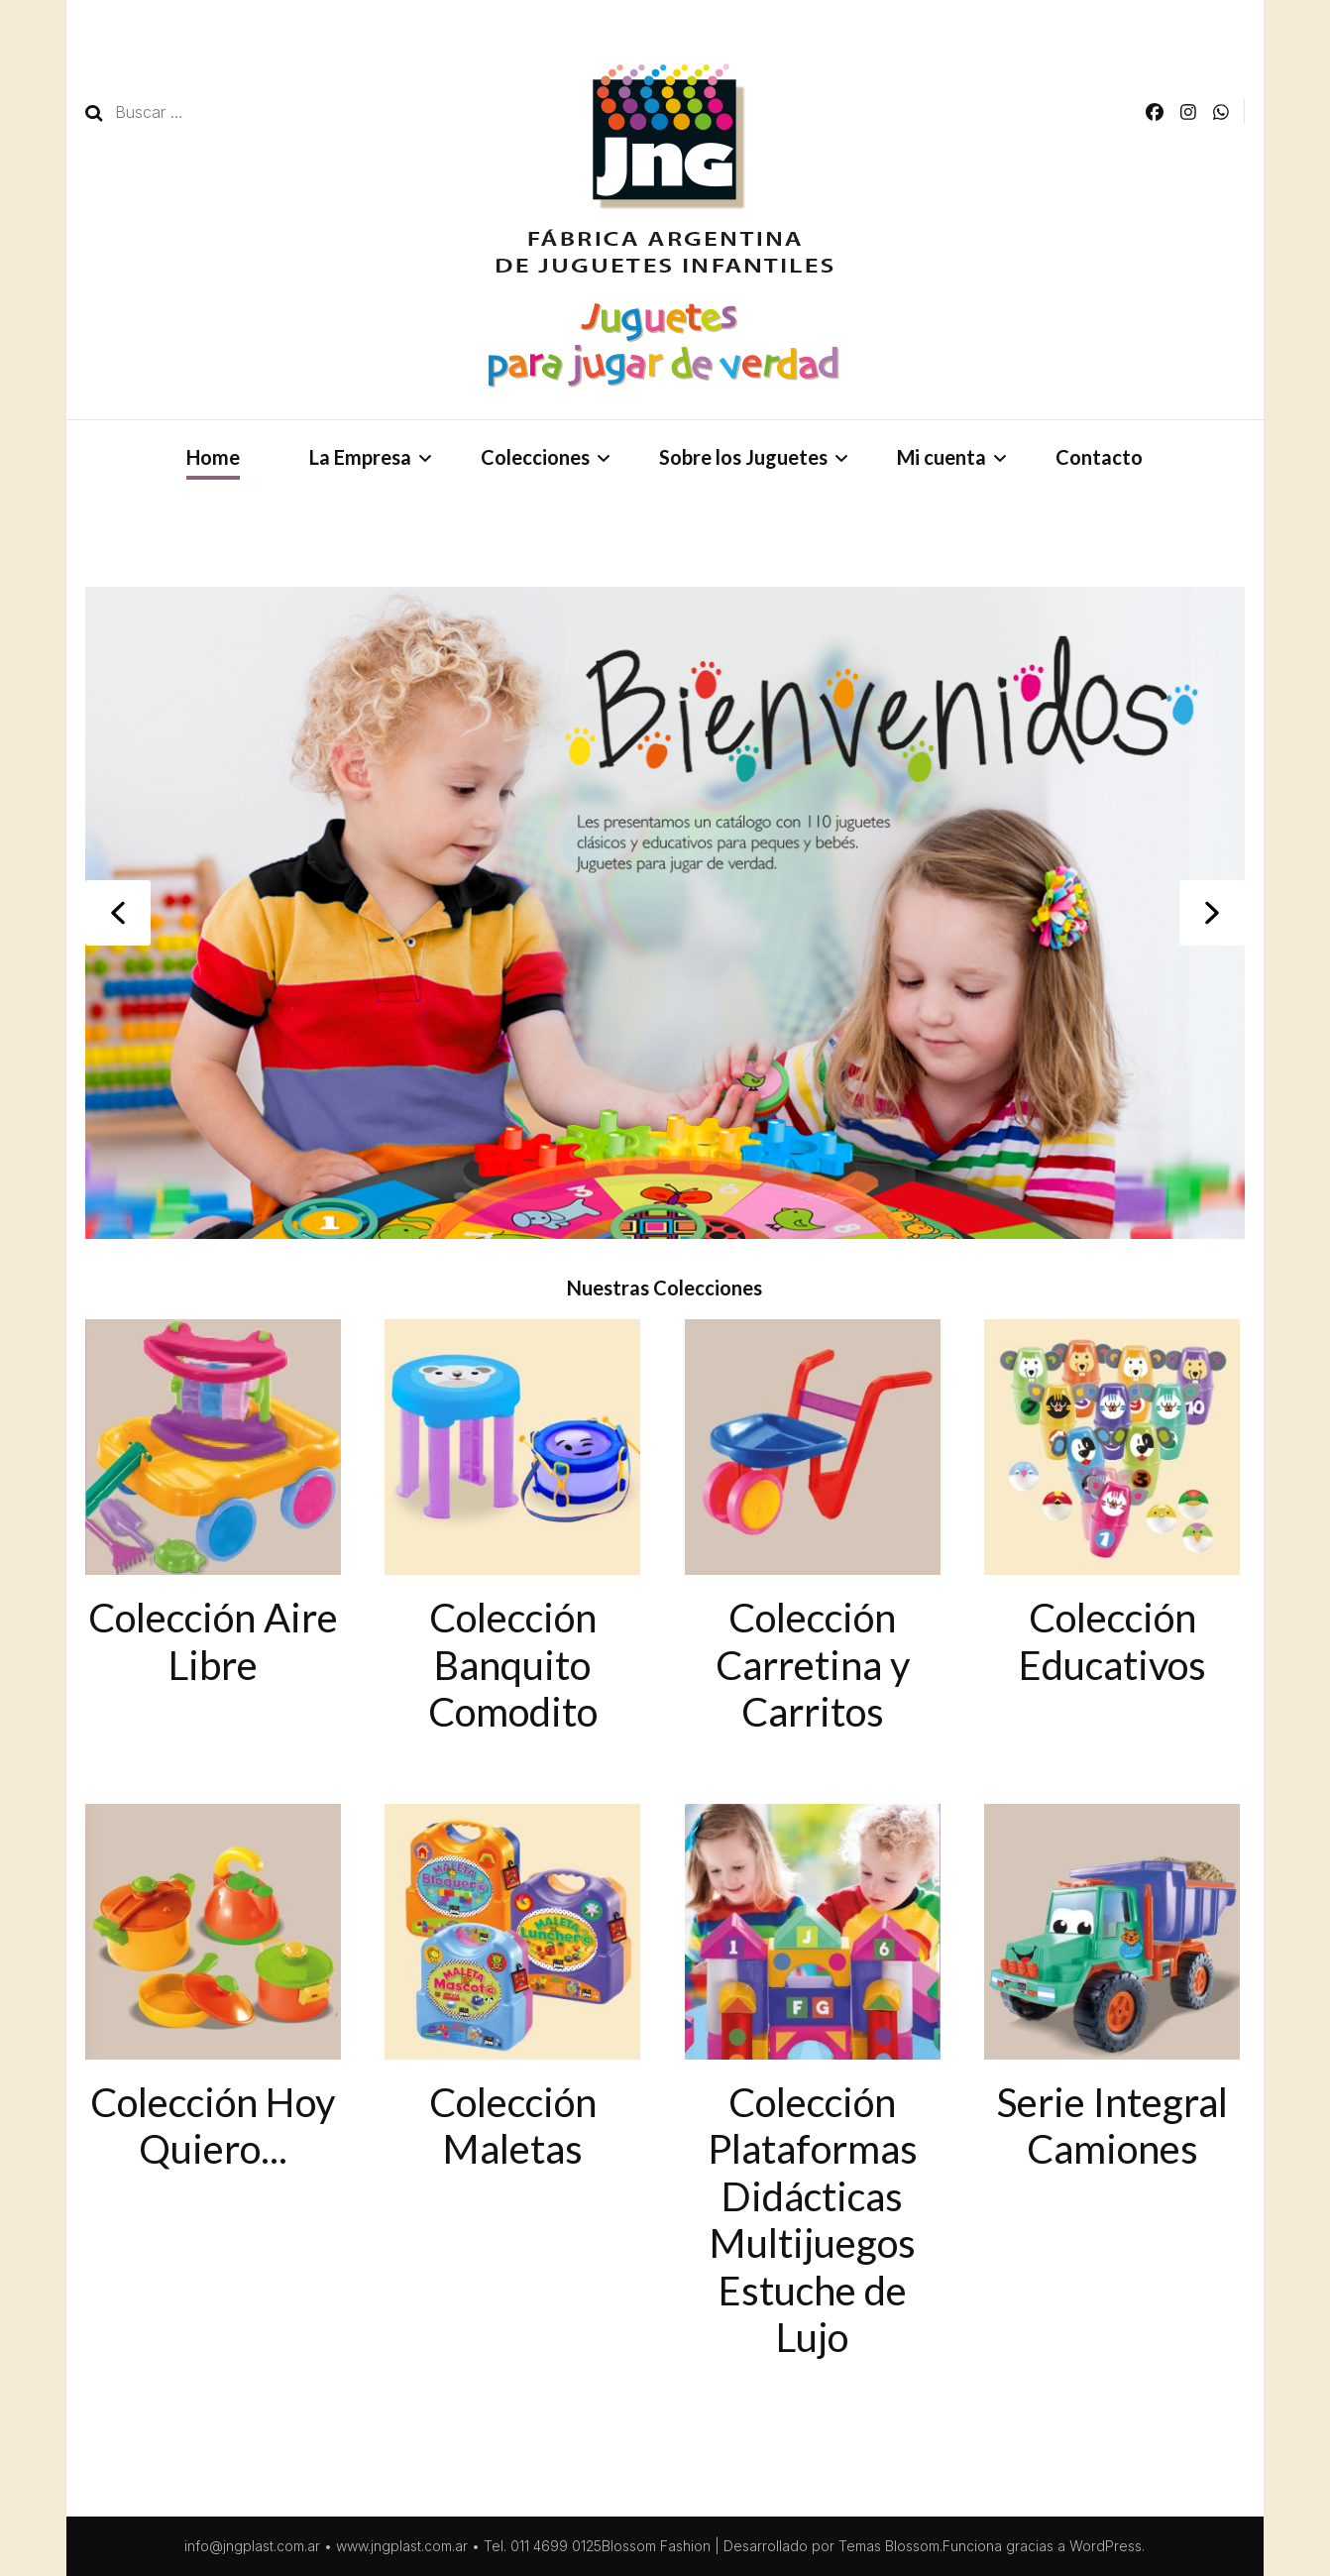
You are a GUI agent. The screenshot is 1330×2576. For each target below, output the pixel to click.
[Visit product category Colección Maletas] (512, 1989)
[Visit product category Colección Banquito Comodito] (512, 1527)
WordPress (1105, 2545)
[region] (665, 913)
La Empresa (360, 457)
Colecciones (535, 457)
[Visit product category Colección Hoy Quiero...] (213, 1989)
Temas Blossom (889, 2545)
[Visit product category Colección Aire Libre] (213, 1504)
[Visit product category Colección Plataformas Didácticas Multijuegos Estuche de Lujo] (813, 2083)
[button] (118, 913)
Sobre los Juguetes (743, 457)
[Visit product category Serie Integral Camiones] (1112, 1989)
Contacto (1099, 457)
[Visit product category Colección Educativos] (1112, 1504)
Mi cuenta (941, 457)
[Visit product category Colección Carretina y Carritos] (813, 1527)
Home (213, 457)
